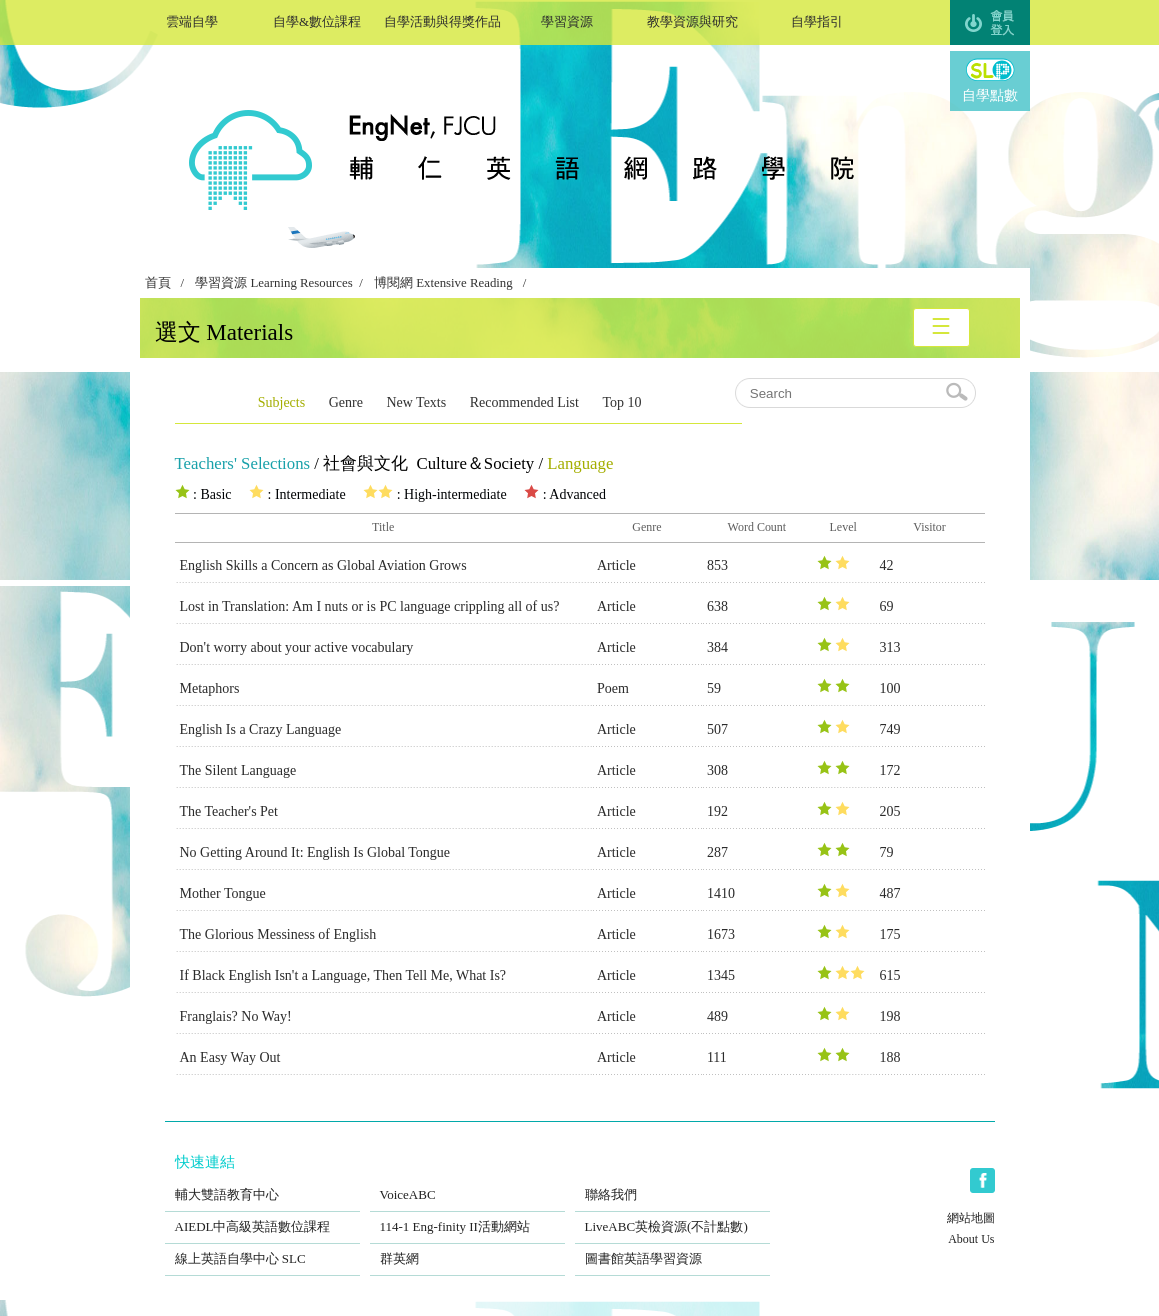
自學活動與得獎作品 (442, 19)
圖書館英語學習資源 (672, 1246)
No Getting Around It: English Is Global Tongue (315, 852)
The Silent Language (238, 770)
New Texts (416, 402)
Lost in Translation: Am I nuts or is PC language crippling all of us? (370, 606)
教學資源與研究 (692, 19)
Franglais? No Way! (236, 1016)
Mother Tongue (223, 893)
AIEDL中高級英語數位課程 (262, 1214)
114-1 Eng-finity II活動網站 (467, 1214)
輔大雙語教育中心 (262, 1182)
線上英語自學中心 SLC (262, 1246)
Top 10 (621, 402)
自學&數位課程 (317, 19)
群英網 (467, 1246)
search (958, 393)
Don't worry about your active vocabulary (297, 647)
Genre (346, 402)
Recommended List (524, 402)
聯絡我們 (672, 1182)
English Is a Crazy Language (261, 729)
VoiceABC (467, 1182)
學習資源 (567, 19)
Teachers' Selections (243, 463)
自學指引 (817, 19)
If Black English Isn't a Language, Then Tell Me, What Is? (343, 975)
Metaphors (210, 688)
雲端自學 (192, 19)
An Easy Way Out (230, 1057)
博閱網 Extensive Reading (443, 283)
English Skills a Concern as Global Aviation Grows (323, 565)
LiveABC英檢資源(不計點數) (672, 1214)
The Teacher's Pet (229, 811)
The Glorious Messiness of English (278, 934)
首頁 (158, 283)
